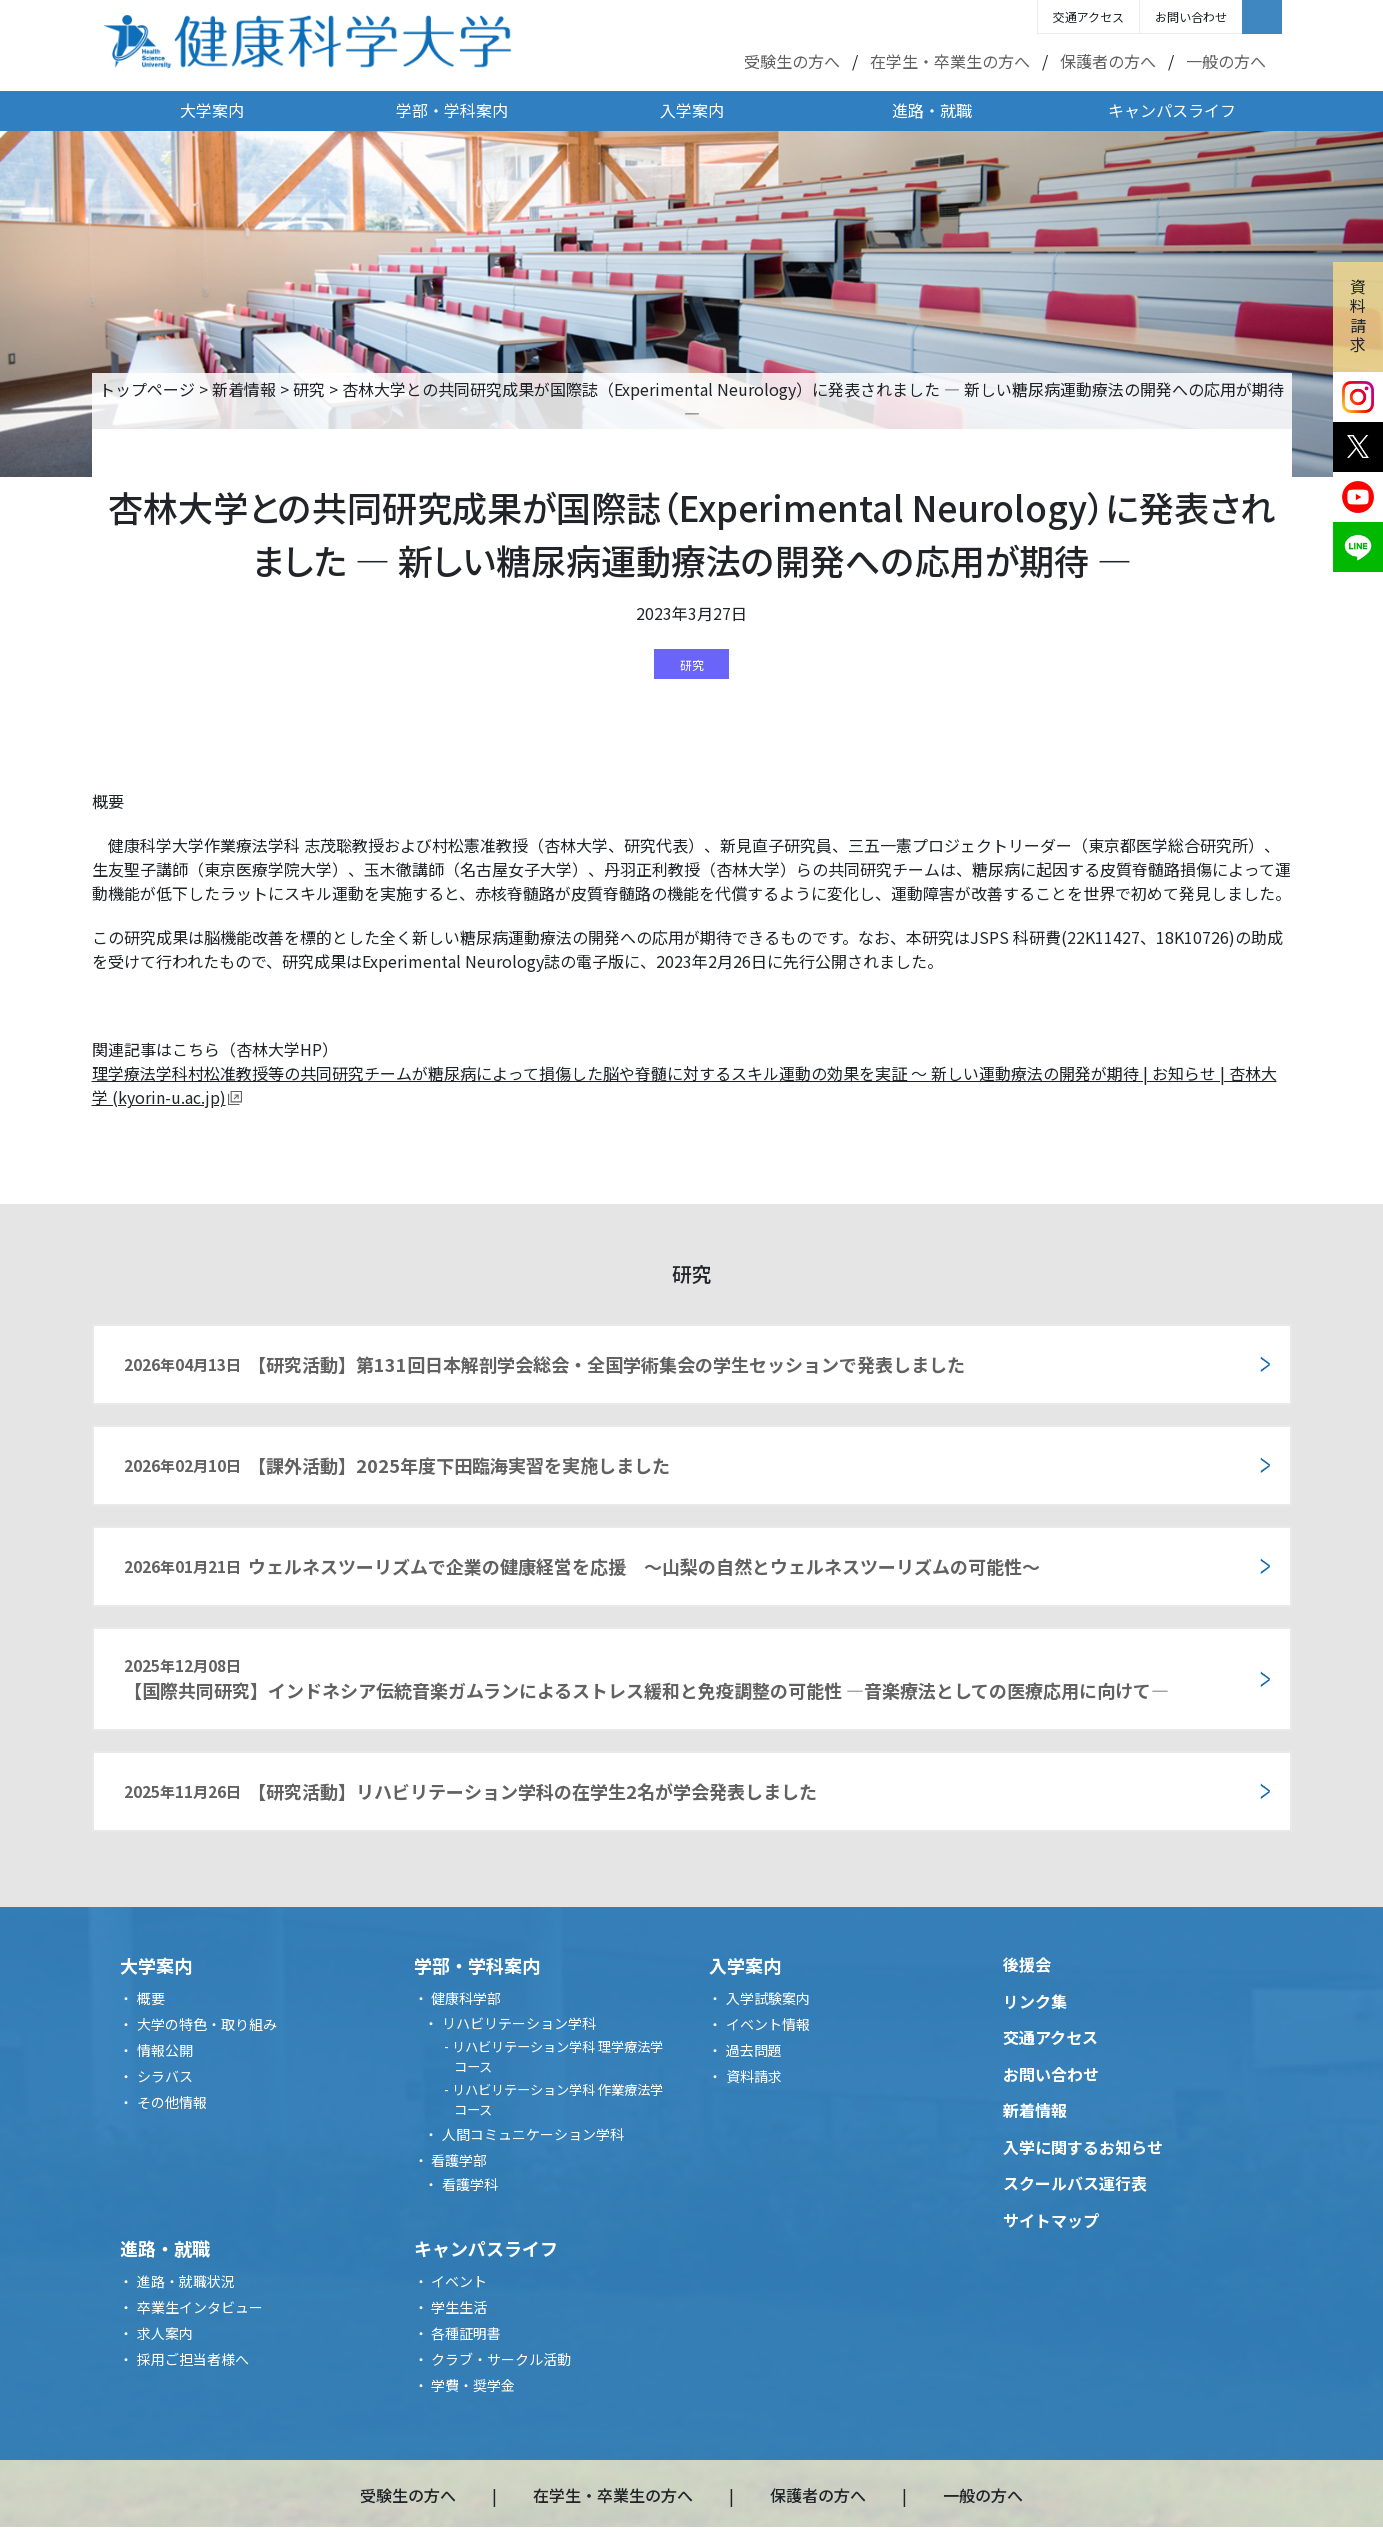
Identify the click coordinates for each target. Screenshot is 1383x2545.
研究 (309, 389)
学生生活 (459, 2307)
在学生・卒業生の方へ (950, 61)
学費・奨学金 (473, 2385)
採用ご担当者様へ (193, 2359)
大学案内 (212, 110)
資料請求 (1358, 315)
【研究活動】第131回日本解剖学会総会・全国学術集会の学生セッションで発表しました (545, 1364)
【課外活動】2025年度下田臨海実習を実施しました (397, 1465)
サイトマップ (1051, 2220)
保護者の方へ (1108, 61)
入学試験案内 (768, 1998)
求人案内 (165, 2333)
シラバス (165, 2076)
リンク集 (1035, 2001)
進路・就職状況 (186, 2281)
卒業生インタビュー (200, 2307)
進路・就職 (932, 110)
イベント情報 (768, 2024)
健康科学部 (466, 1998)
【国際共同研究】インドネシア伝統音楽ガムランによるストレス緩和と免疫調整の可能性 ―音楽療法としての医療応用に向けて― (646, 1678)
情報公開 (165, 2050)
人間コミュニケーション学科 (533, 2134)
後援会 (1027, 1964)
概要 (151, 1998)
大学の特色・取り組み (207, 2024)
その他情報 (172, 2102)
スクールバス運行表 (1075, 2183)
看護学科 (470, 2184)
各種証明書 (466, 2333)
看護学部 (459, 2160)
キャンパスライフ (1172, 110)
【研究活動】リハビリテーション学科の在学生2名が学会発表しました (471, 1791)
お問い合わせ (1191, 16)
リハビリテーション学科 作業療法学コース (557, 2099)
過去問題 (754, 2050)
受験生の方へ (792, 61)
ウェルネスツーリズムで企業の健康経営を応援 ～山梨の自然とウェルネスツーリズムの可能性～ (582, 1566)
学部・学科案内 (452, 110)
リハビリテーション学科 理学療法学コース (557, 2056)
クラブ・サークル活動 (501, 2359)
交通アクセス (1088, 16)
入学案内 (692, 110)
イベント (459, 2281)
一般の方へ (1226, 61)
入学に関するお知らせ (1083, 2147)
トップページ (147, 389)
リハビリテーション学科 (519, 2023)
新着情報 (244, 389)
